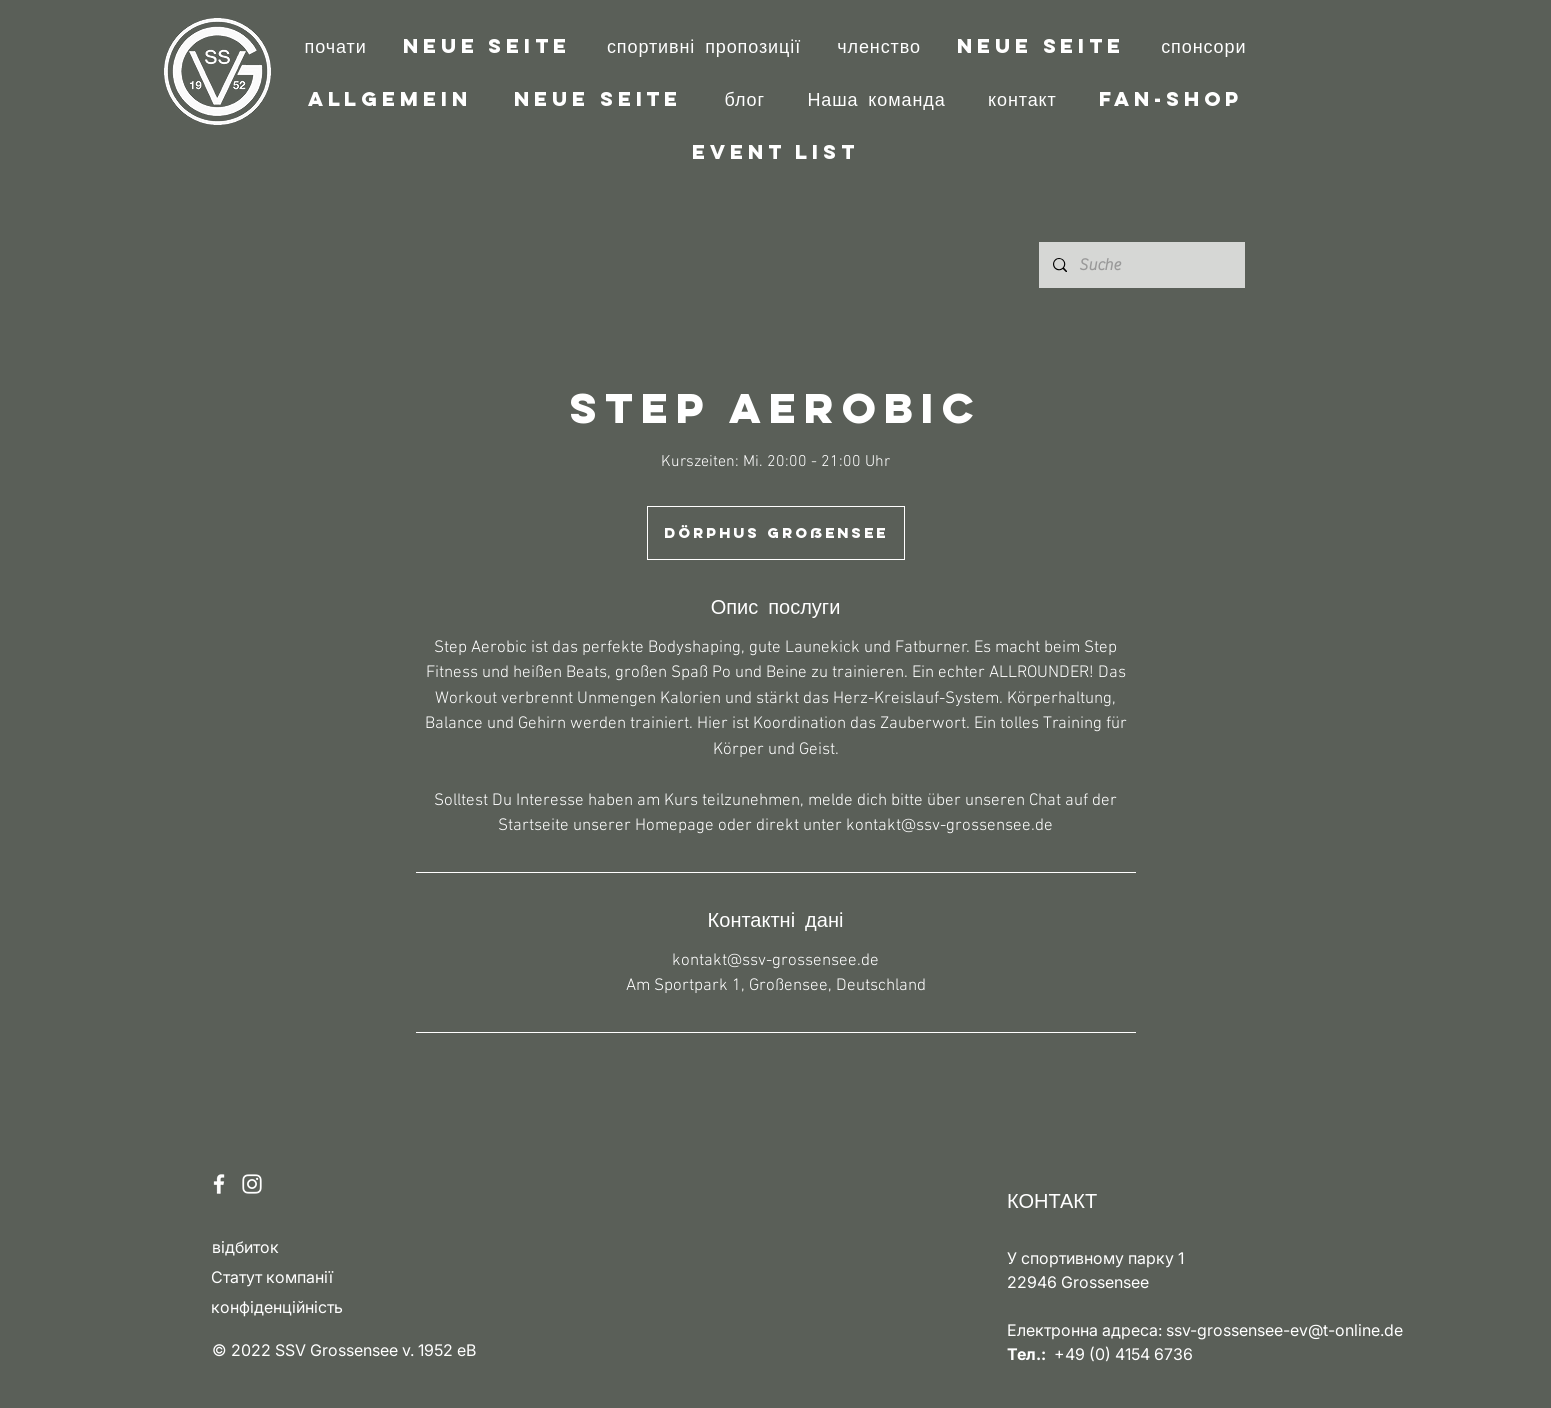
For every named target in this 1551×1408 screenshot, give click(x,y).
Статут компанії (272, 1277)
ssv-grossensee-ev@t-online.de (1284, 1330)
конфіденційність (277, 1307)
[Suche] (1141, 265)
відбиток (245, 1247)
